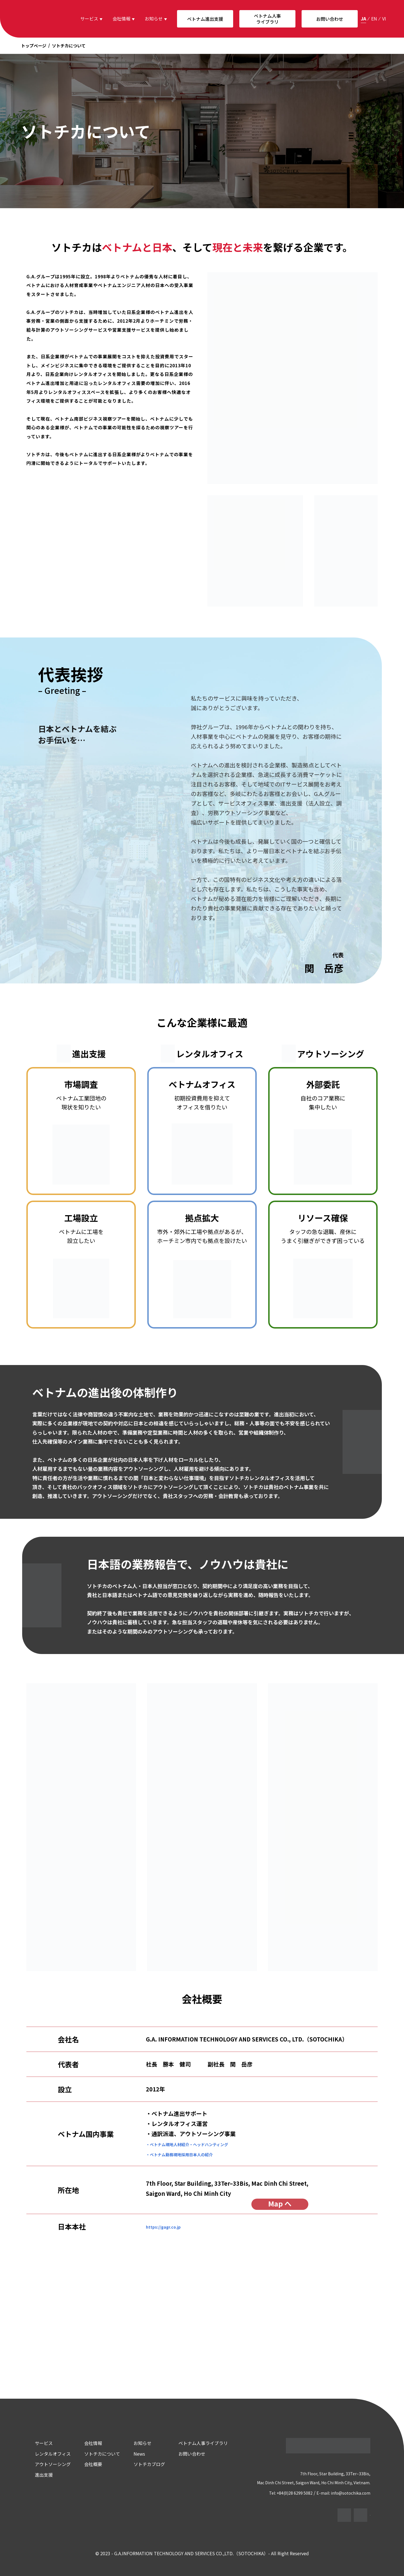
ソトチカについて (95, 2452)
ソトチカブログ (142, 2463)
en (374, 18)
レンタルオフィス (45, 2452)
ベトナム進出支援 (205, 18)
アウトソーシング (45, 2463)
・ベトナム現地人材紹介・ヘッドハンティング (204, 2144)
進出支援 (36, 2474)
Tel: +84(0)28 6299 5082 (290, 2491)
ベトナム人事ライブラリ (267, 18)
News (132, 2452)
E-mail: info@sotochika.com (348, 2491)
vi (384, 18)
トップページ (33, 45)
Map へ (279, 2203)
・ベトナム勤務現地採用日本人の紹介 (193, 2154)
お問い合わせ (329, 18)
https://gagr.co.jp (170, 2226)
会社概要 (86, 2463)
